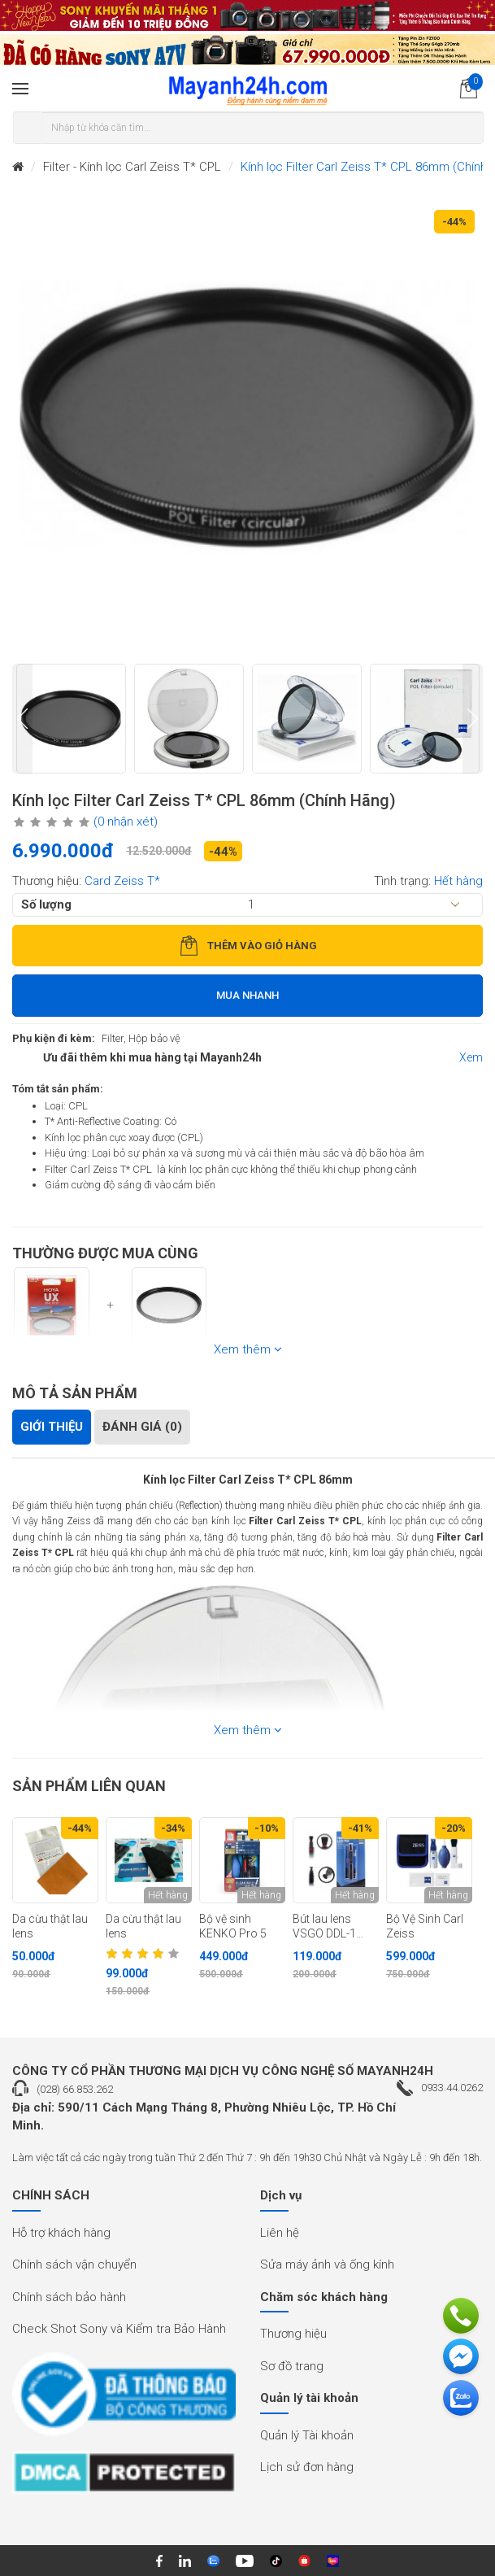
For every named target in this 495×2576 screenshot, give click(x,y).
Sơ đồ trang (291, 2366)
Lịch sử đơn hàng (307, 2467)
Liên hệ (279, 2232)
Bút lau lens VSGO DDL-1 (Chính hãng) (325, 1927)
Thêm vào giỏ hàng (248, 945)
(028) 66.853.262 (75, 2089)
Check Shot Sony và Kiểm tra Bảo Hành (119, 2328)
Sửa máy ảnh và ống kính (327, 2264)
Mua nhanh (247, 995)
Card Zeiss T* (122, 881)
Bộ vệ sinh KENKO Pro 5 (233, 1926)
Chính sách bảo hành (69, 2297)
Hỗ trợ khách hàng (61, 2232)
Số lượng (46, 904)
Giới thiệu (51, 1426)
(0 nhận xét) (125, 821)
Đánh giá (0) (142, 1426)
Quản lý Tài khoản (307, 2435)
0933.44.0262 (452, 2087)
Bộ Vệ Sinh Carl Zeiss (424, 1926)
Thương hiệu (293, 2333)
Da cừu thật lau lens (50, 1926)
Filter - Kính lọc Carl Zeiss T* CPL (132, 166)
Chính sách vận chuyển (74, 2264)
